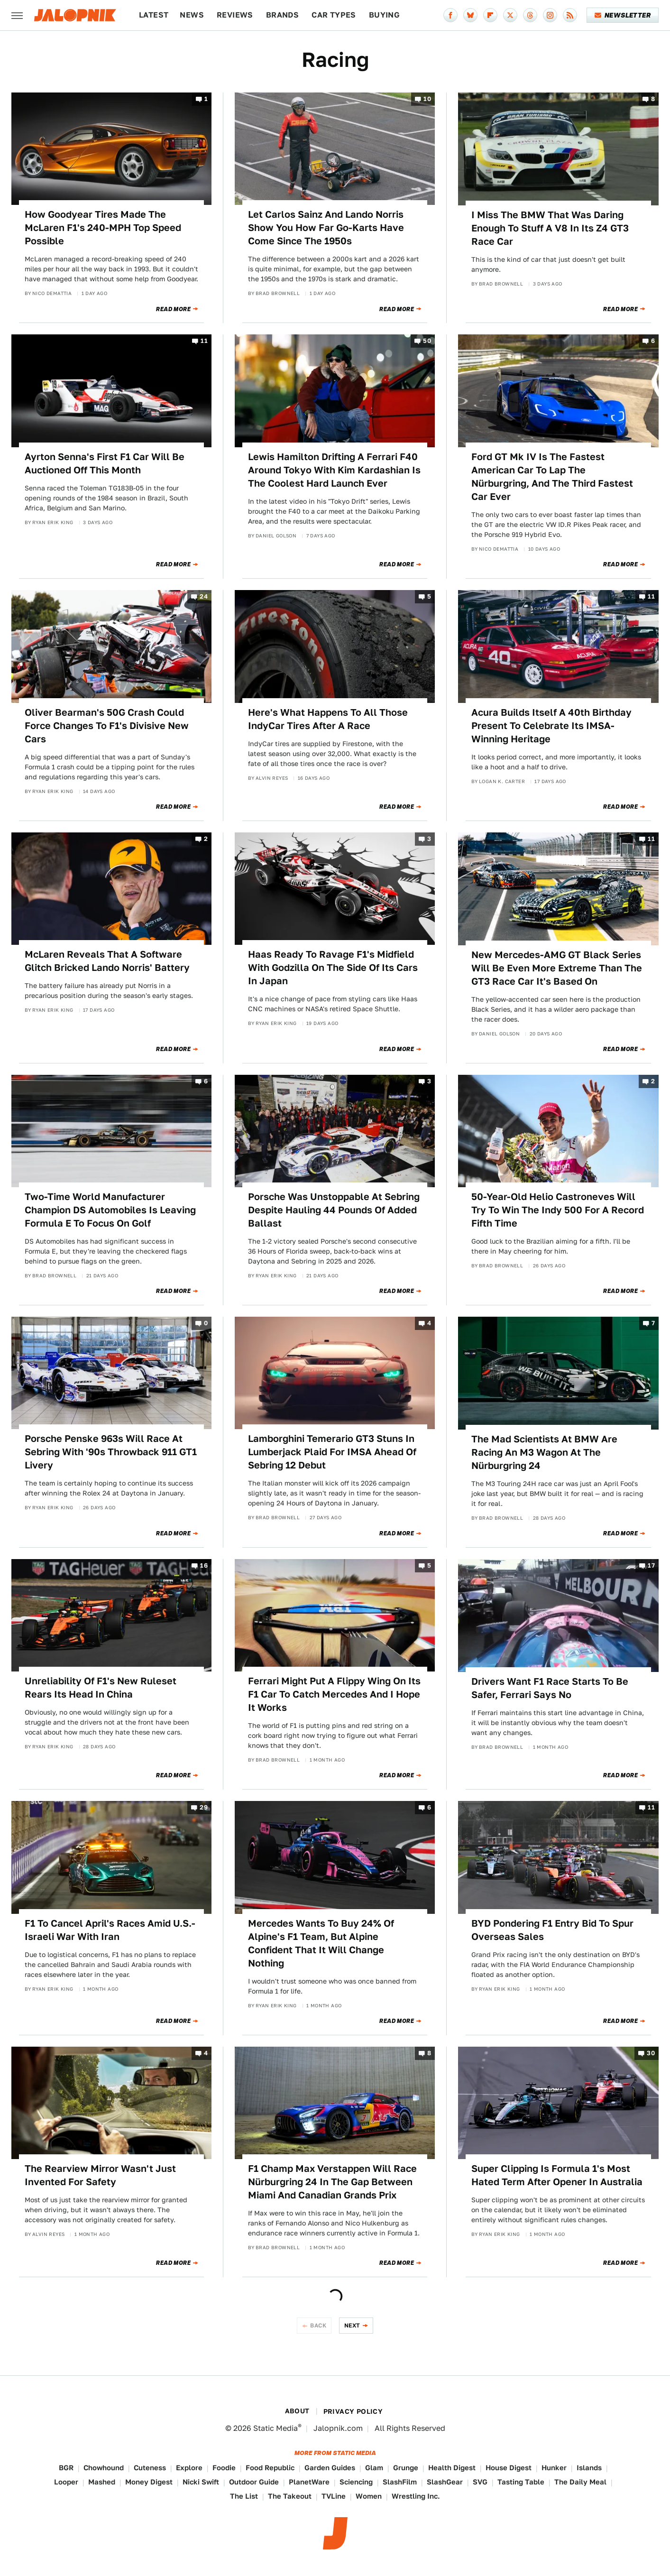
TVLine (333, 2496)
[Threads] (530, 15)
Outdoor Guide (254, 2482)
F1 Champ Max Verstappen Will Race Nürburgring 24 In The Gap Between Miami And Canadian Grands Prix (332, 2182)
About (297, 2411)
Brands (282, 14)
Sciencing (356, 2482)
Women (369, 2496)
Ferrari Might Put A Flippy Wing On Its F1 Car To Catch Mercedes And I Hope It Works (334, 1694)
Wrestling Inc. (416, 2496)
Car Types (334, 14)
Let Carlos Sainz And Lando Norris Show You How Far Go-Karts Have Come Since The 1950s (326, 228)
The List (244, 2496)
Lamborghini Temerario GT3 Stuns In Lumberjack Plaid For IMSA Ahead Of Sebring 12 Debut (332, 1452)
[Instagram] (550, 15)
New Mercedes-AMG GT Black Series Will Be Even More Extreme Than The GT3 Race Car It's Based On (556, 968)
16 (204, 1565)
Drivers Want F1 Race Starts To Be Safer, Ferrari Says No (549, 1688)
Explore (189, 2468)
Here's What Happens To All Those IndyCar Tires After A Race (328, 719)
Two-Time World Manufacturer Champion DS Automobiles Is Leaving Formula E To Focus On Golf (110, 1210)
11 (204, 341)
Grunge (405, 2468)
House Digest (509, 2468)
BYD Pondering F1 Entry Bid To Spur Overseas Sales (552, 1930)
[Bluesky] (470, 15)
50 (427, 341)
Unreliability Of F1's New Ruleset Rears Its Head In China (100, 1687)
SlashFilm (400, 2482)
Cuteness (150, 2468)
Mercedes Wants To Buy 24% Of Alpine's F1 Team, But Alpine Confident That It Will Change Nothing (321, 1943)
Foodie (224, 2468)
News (192, 14)
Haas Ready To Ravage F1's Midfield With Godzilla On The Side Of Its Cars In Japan (333, 968)
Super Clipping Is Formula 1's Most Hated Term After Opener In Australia (556, 2175)
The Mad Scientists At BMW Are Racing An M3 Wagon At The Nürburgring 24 (544, 1452)
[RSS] (570, 15)
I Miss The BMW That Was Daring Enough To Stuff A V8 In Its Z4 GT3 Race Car (550, 228)
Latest (153, 14)
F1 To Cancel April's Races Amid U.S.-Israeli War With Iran (110, 1930)
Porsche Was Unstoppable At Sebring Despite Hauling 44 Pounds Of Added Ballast (334, 1210)
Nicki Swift (201, 2482)
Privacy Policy (353, 2411)
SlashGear (445, 2482)
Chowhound (103, 2468)
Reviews (235, 14)
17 (651, 1565)
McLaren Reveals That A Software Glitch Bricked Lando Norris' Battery (107, 961)
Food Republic (270, 2468)
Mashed (101, 2482)
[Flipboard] (490, 15)
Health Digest (452, 2468)
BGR (66, 2468)
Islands (589, 2468)
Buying (384, 14)
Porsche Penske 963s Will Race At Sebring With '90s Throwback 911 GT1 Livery (111, 1452)
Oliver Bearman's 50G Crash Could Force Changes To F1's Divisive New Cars (107, 726)
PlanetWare (309, 2482)
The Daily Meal (580, 2482)
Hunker (554, 2468)
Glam (374, 2468)
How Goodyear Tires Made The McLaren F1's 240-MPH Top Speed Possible (103, 228)
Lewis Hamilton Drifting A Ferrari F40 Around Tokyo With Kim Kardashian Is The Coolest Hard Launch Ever (334, 470)
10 (427, 98)
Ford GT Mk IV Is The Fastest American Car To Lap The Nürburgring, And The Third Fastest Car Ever (552, 476)
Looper (66, 2482)
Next (352, 2325)
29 (204, 1807)
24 (204, 596)
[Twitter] (510, 15)
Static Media (275, 2428)
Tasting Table (520, 2482)
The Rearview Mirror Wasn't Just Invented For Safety (100, 2175)
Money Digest (149, 2482)
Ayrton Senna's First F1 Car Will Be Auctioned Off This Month (104, 463)
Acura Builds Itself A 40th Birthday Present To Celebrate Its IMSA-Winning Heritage (551, 726)
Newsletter (623, 15)
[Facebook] (450, 15)
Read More (173, 309)
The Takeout (290, 2496)
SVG (480, 2482)
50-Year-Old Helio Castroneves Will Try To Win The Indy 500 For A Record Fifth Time (557, 1210)
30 (651, 2053)
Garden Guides (329, 2468)
